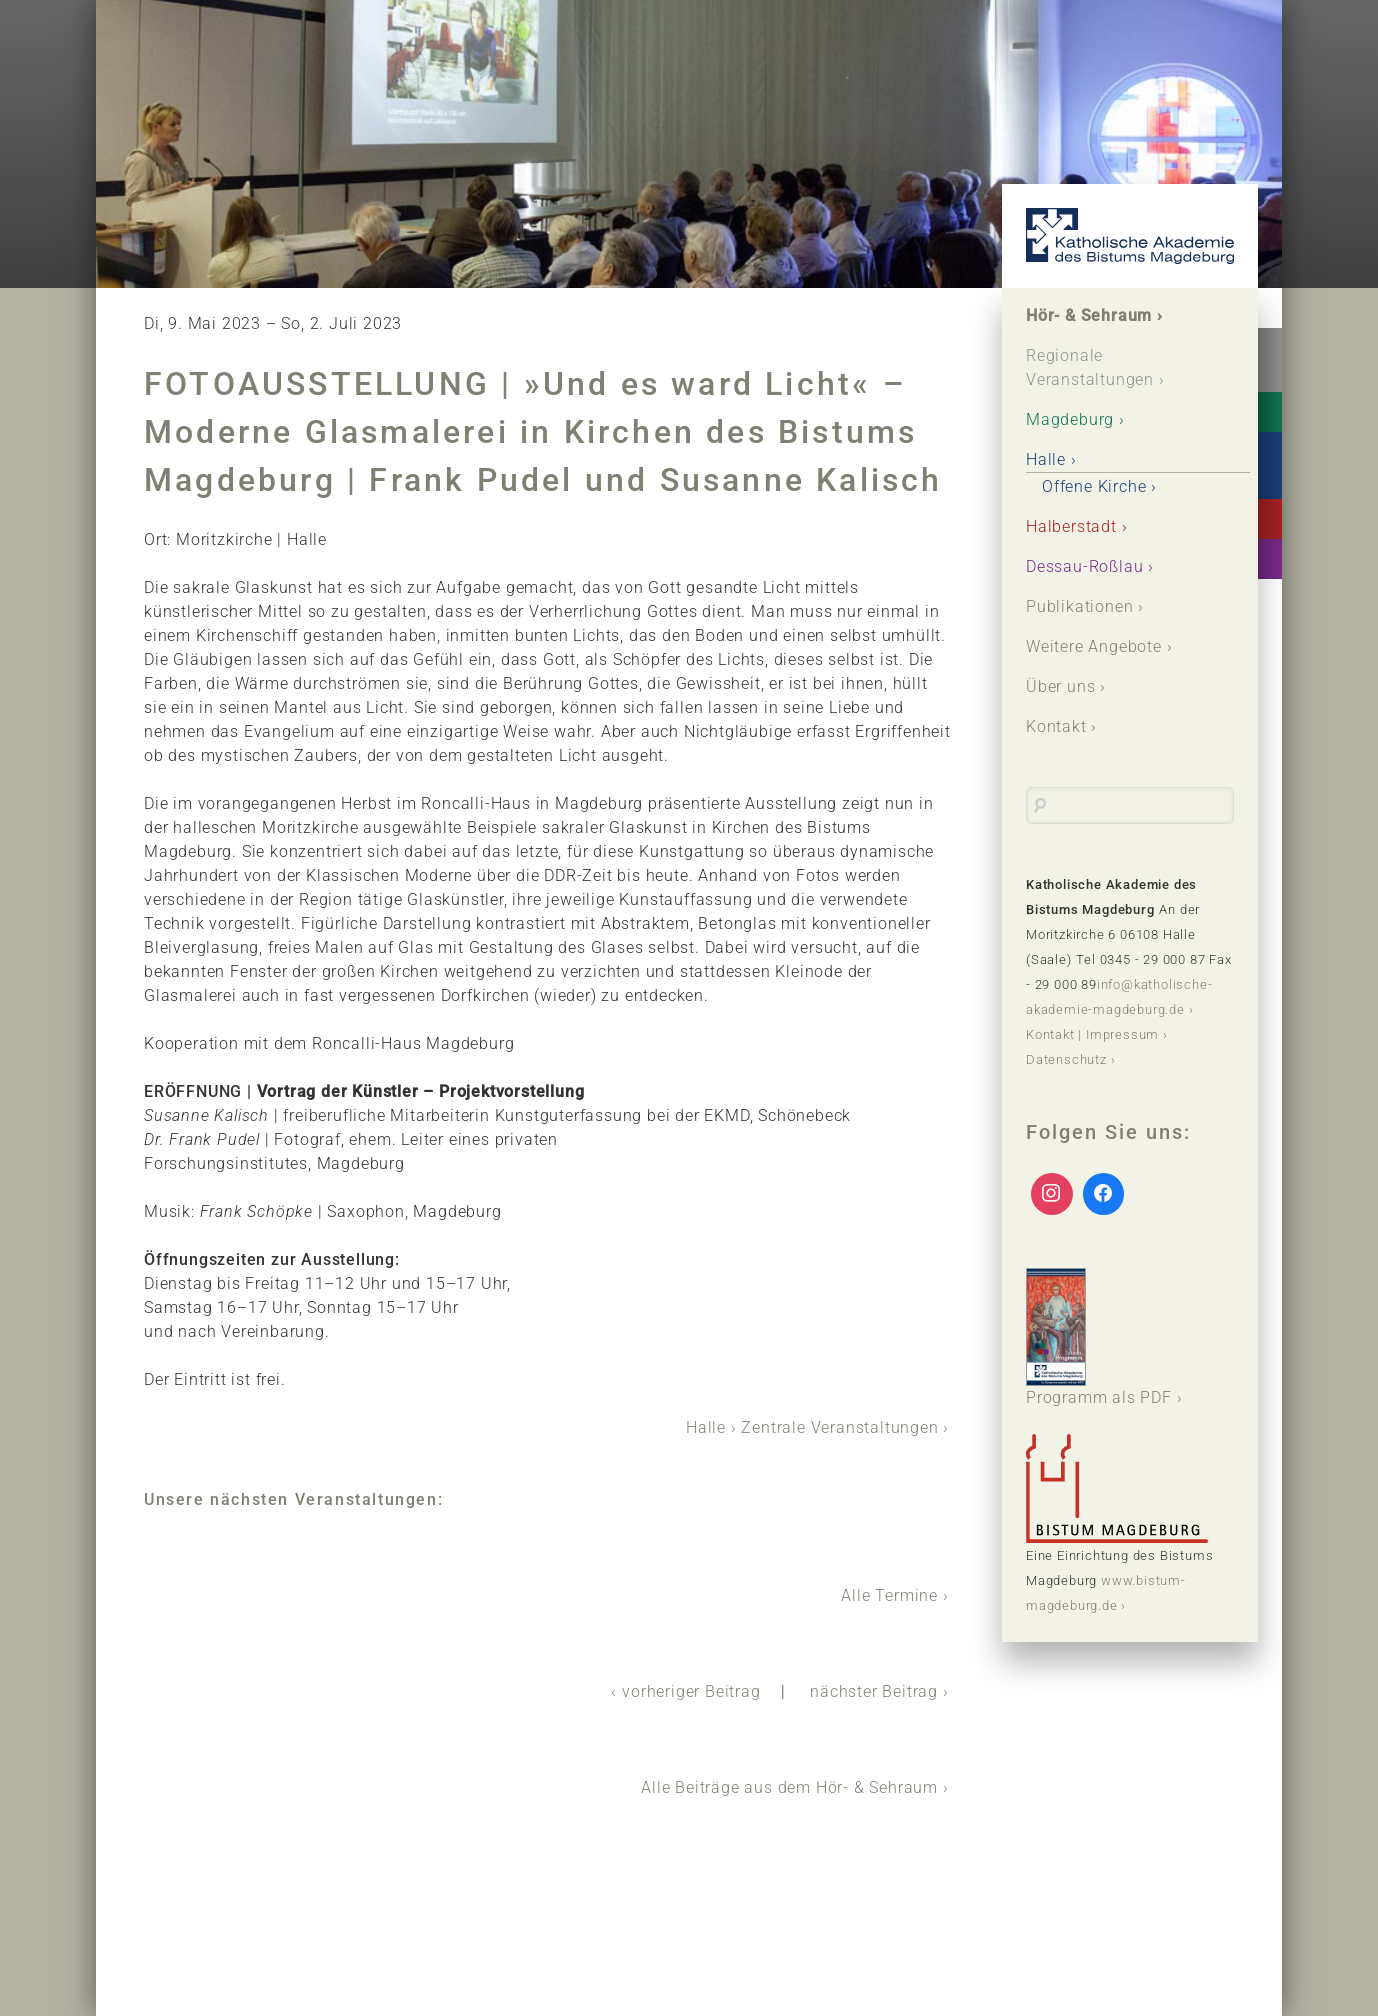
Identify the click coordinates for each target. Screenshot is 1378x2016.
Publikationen (1079, 606)
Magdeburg (1070, 419)
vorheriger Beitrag (691, 1691)
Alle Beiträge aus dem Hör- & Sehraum (789, 1787)
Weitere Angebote (1094, 646)
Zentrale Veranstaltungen (839, 1427)
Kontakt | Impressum (1092, 1034)
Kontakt (1056, 726)
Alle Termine (889, 1595)
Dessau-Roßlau (1084, 566)
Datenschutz (1066, 1059)
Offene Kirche (1094, 486)
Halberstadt (1071, 526)
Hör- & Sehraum (1089, 315)
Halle (706, 1427)
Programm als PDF (1099, 1337)
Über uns (1060, 686)
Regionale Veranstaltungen (1090, 367)
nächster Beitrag (874, 1691)
